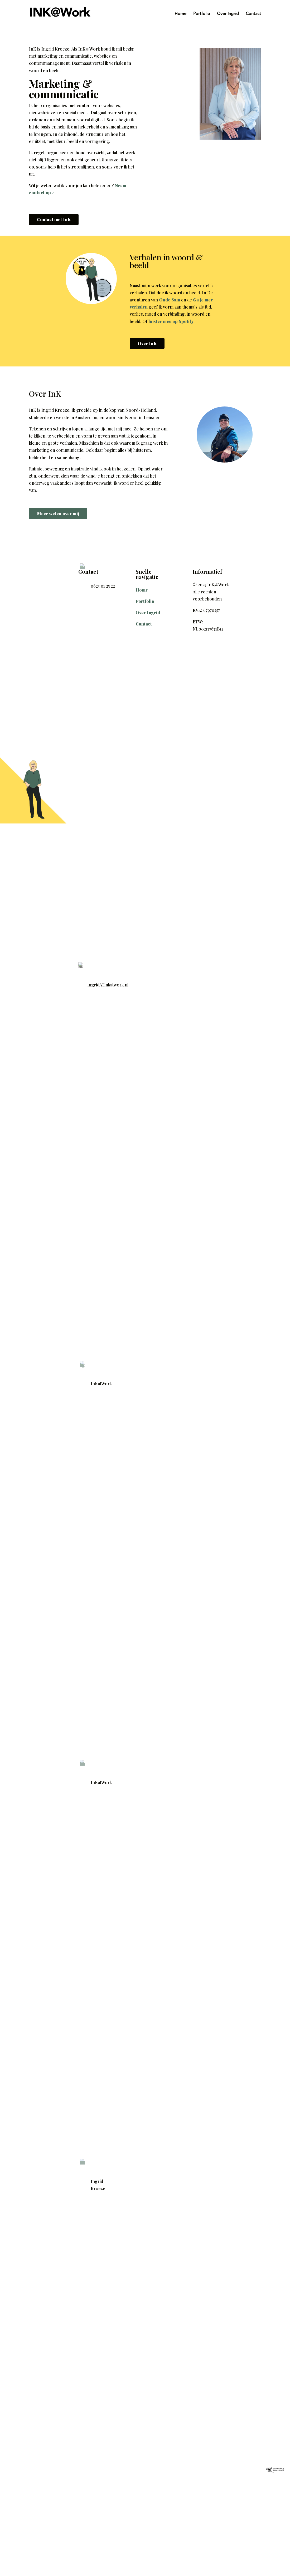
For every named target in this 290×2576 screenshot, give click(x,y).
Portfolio (201, 14)
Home (180, 14)
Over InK (147, 343)
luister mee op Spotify (171, 321)
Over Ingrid (228, 14)
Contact (253, 14)
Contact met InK (54, 219)
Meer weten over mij (58, 513)
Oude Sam (169, 299)
